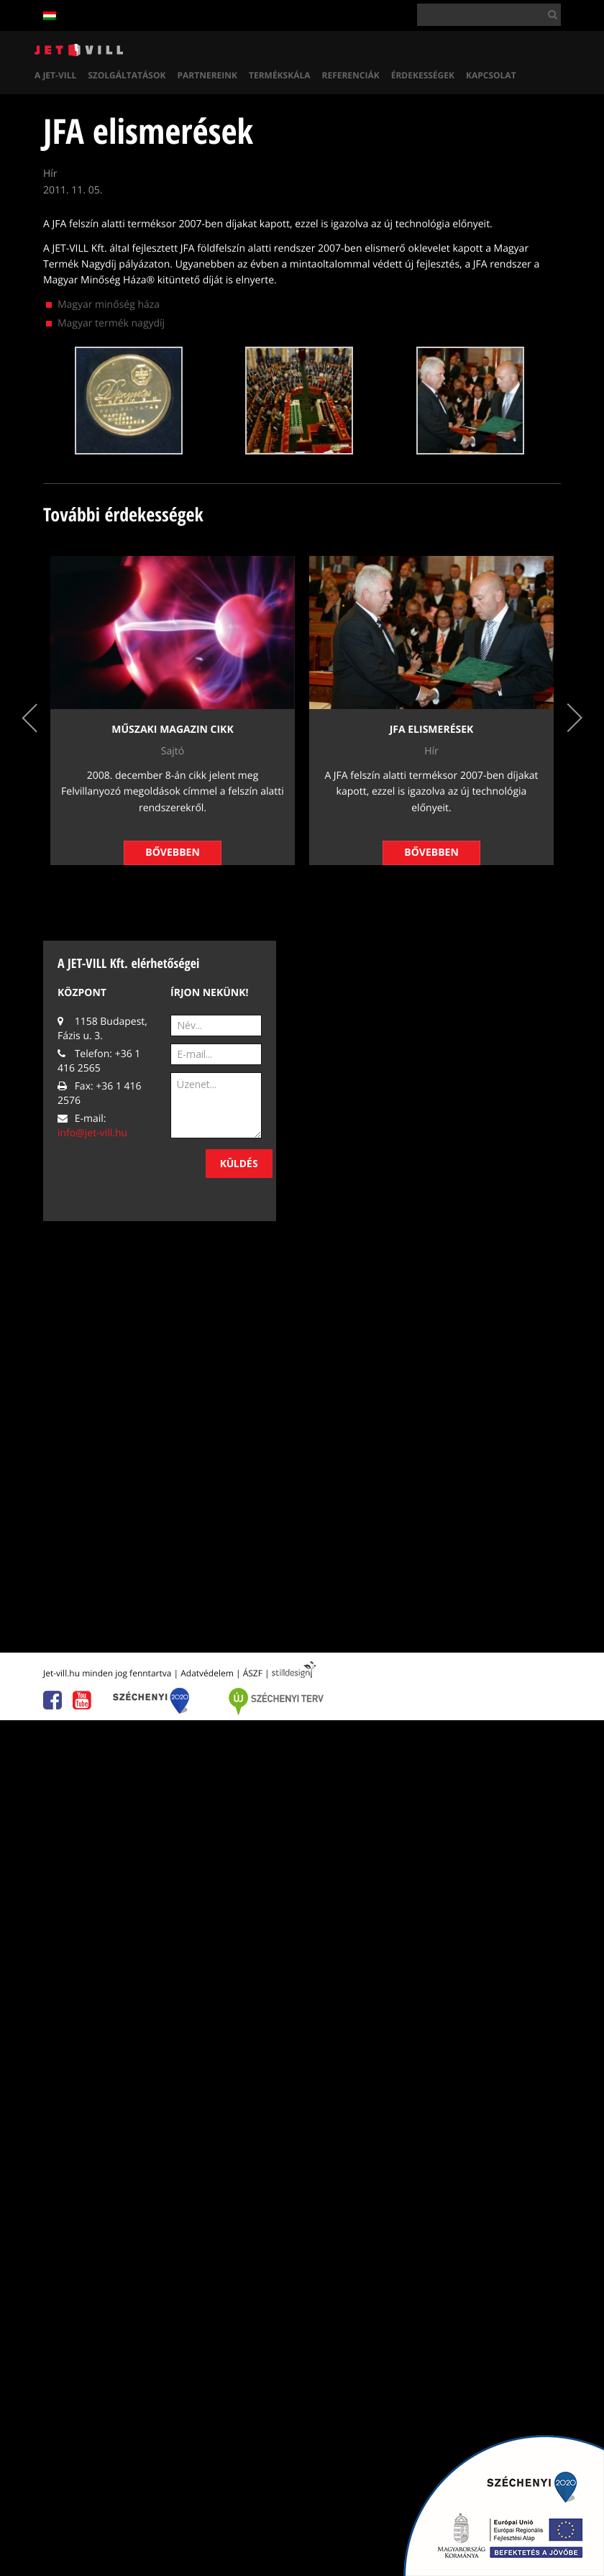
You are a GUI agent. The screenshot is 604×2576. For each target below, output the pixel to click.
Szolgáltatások (126, 75)
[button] (550, 14)
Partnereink (207, 75)
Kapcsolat (491, 75)
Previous (29, 718)
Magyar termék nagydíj (111, 323)
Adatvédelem (207, 1673)
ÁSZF (252, 1673)
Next (574, 718)
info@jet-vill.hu (92, 1133)
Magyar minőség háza (109, 304)
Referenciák (351, 75)
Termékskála (280, 75)
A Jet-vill (55, 75)
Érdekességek (422, 75)
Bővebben (172, 852)
